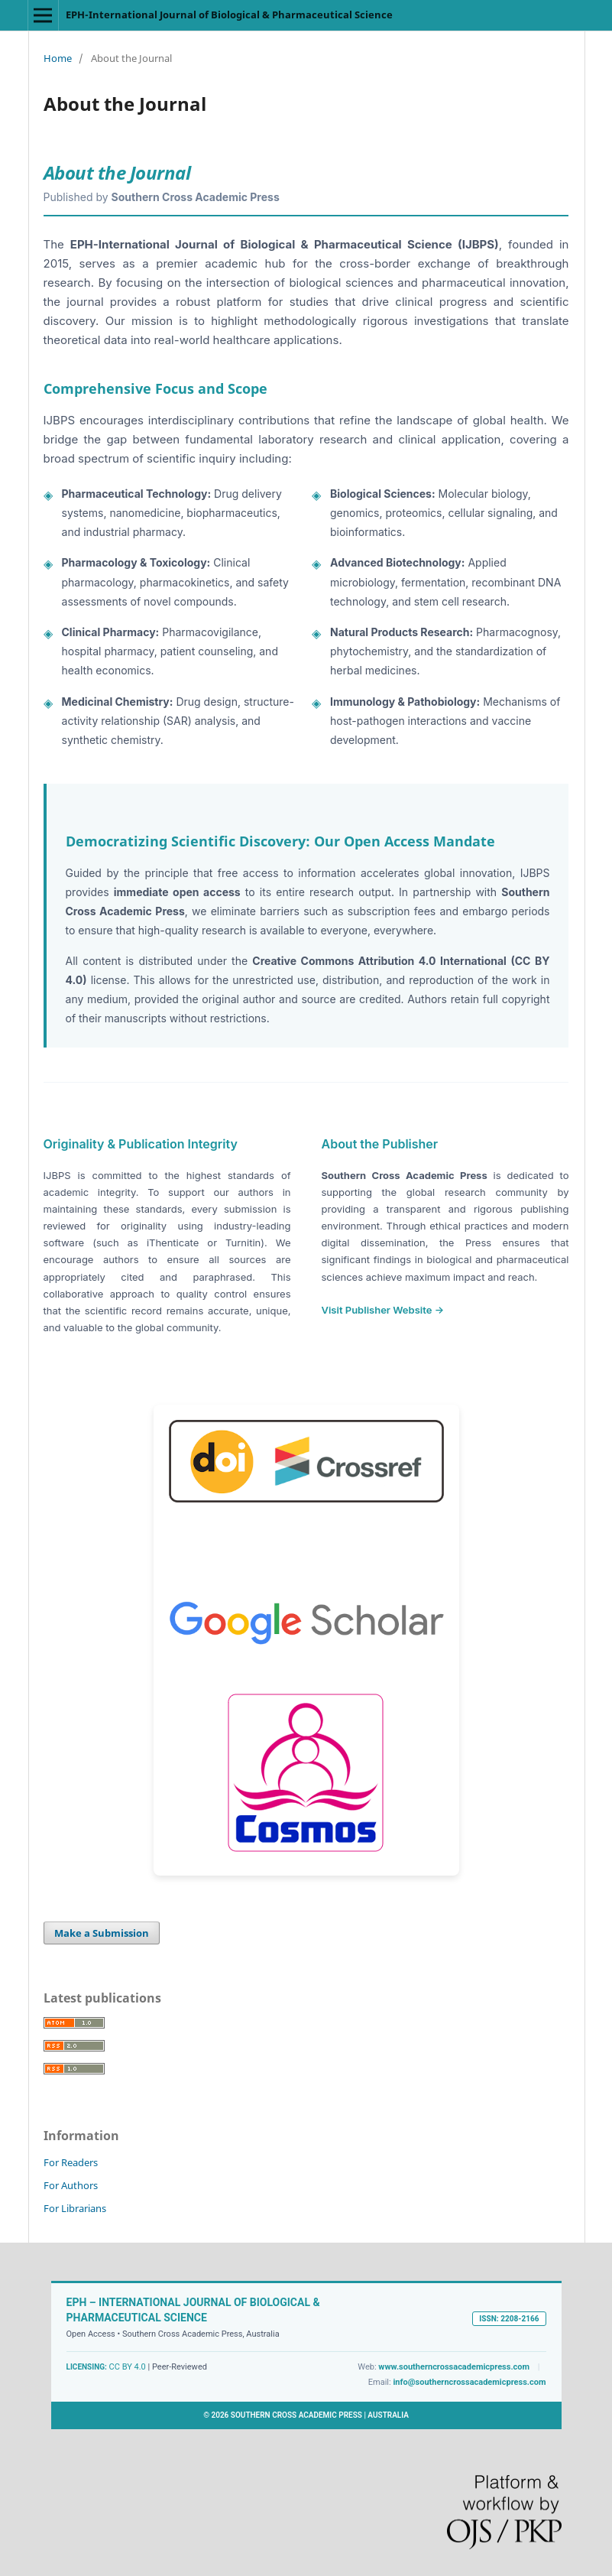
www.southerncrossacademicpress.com (453, 2367)
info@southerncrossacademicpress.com (469, 2382)
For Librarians (75, 2208)
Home (58, 58)
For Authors (71, 2185)
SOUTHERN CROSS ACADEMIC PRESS (296, 2415)
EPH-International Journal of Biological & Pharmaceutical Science (229, 14)
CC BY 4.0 (127, 2367)
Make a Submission (101, 1933)
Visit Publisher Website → (383, 1310)
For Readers (71, 2162)
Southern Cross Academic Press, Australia (201, 2334)
